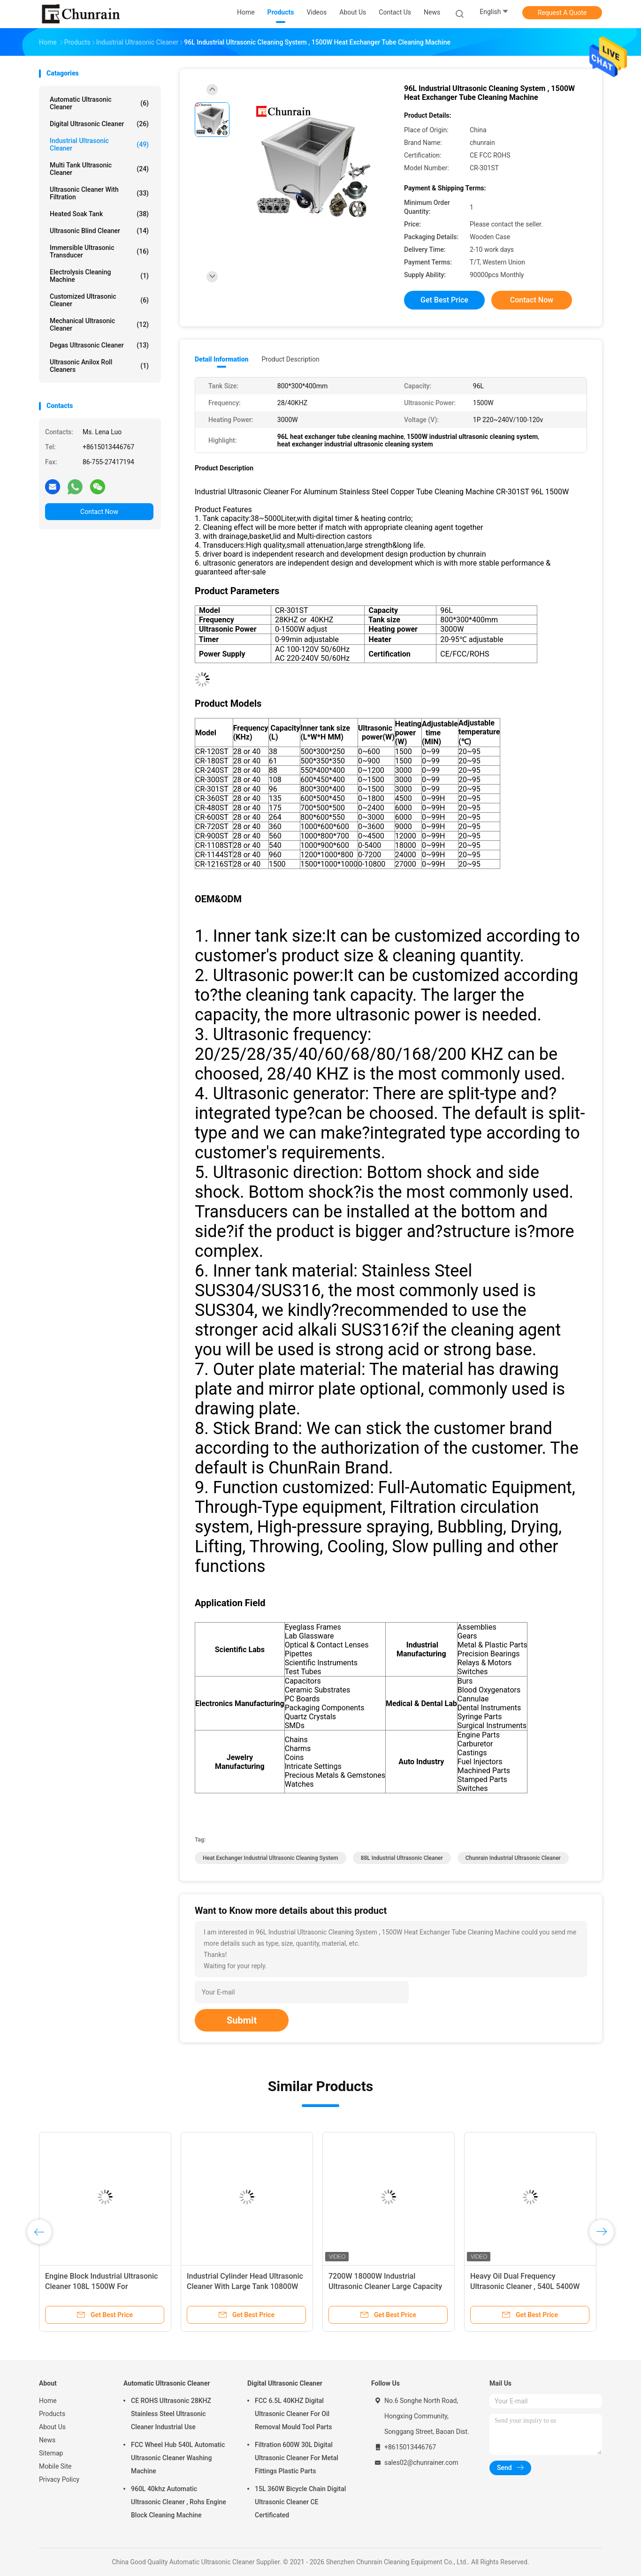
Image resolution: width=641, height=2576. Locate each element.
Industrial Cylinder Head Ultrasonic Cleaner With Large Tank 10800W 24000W (245, 2286)
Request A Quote (562, 12)
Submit (242, 2020)
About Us (52, 2427)
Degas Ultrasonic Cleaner (99, 345)
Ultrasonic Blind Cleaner (99, 230)
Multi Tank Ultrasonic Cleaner (99, 168)
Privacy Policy (59, 2479)
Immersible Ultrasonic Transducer (99, 251)
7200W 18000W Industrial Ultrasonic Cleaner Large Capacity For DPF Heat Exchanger (385, 2286)
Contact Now (99, 511)
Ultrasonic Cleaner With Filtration (99, 193)
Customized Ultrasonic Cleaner (99, 300)
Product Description (290, 359)
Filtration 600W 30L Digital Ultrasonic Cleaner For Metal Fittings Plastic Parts (296, 2458)
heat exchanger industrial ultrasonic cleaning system (270, 1858)
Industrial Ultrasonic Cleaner (99, 144)
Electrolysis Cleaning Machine (99, 275)
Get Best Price (444, 299)
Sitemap (51, 2453)
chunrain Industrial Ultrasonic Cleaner (513, 1858)
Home (48, 2400)
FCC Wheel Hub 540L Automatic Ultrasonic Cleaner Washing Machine (178, 2458)
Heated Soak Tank (99, 214)
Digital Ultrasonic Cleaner (99, 123)
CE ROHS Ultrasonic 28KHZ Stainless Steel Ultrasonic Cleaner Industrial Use (171, 2414)
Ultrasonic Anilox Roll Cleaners (99, 365)
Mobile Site (55, 2466)
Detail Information (221, 359)
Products (52, 2413)
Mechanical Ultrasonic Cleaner (99, 324)
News (47, 2440)
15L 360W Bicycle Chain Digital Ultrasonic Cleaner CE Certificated (300, 2502)
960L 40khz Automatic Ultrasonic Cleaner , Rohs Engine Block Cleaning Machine (178, 2502)
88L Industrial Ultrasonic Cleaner (402, 1858)
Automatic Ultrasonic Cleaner (99, 103)
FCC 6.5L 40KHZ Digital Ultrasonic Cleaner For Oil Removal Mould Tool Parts (293, 2414)
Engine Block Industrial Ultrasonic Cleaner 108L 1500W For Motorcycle (101, 2286)
